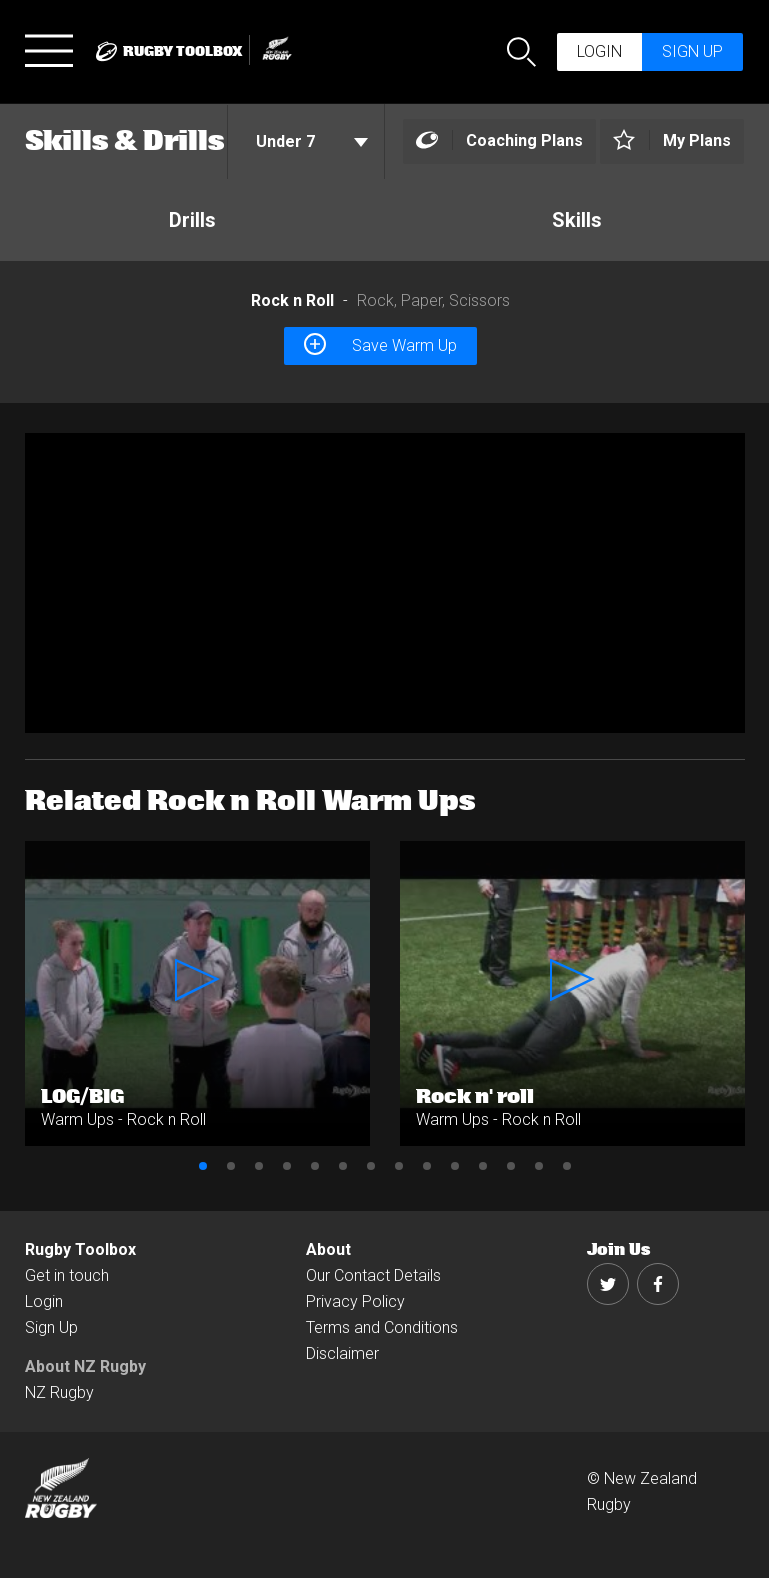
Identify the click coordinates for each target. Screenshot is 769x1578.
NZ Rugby (59, 1392)
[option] (385, 583)
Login (599, 51)
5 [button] (315, 1166)
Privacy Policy (355, 1301)
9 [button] (427, 1166)
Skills (577, 220)
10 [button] (455, 1166)
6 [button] (343, 1166)
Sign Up (51, 1327)
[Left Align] (499, 141)
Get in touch (67, 1275)
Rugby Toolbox (80, 1249)
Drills (192, 220)
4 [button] (287, 1166)
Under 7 (312, 141)
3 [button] (259, 1166)
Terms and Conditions (382, 1327)
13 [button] (539, 1166)
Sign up (692, 51)
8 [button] (399, 1166)
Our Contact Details (373, 1275)
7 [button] (371, 1166)
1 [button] (203, 1166)
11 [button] (483, 1166)
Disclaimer (342, 1353)
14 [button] (567, 1166)
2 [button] (231, 1166)
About (328, 1249)
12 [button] (511, 1166)
